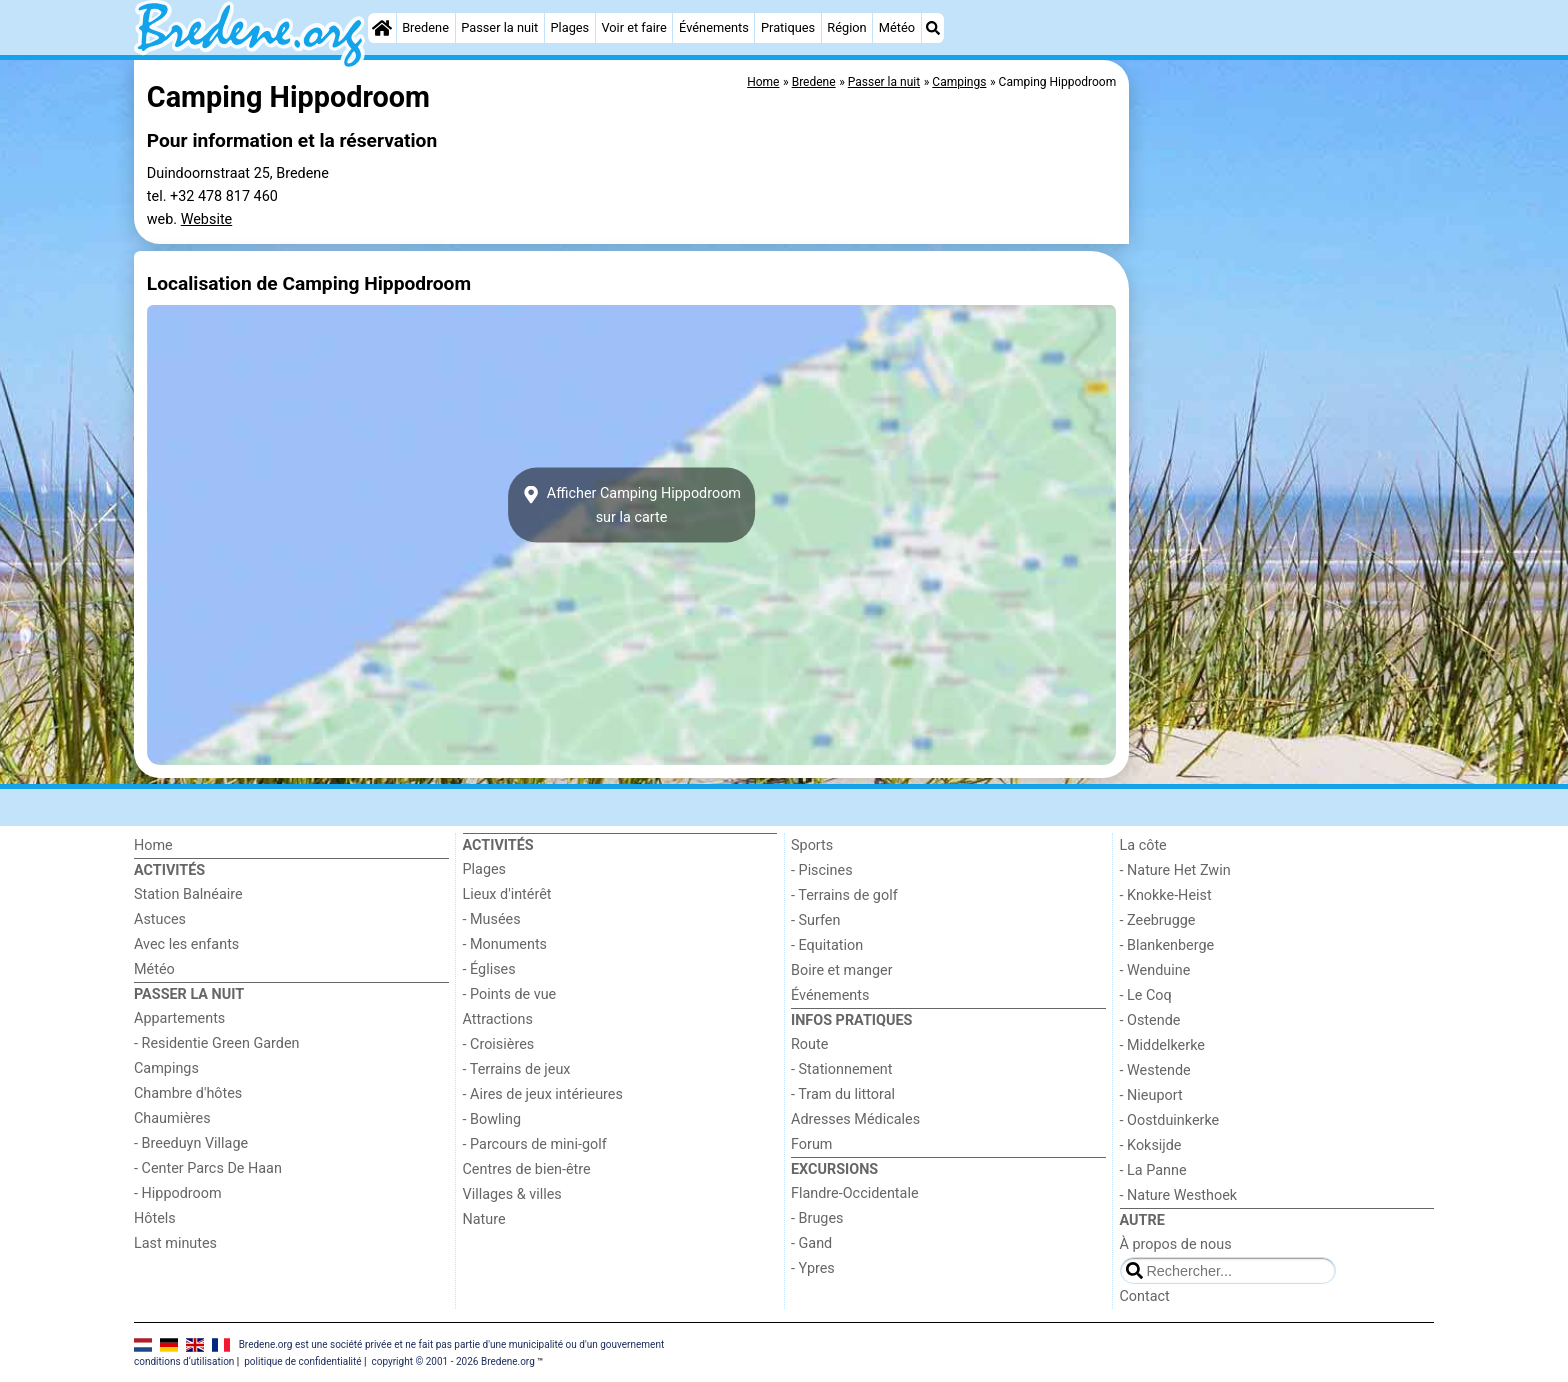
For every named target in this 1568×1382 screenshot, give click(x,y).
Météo (897, 27)
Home (153, 845)
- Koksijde (1151, 1145)
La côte (1143, 845)
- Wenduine (1155, 970)
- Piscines (822, 870)
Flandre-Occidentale (855, 1193)
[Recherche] (933, 28)
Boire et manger (842, 970)
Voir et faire (633, 27)
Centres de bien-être (527, 1169)
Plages (570, 27)
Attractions (498, 1019)
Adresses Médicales (855, 1119)
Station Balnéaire (188, 894)
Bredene (425, 27)
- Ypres (813, 1268)
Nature (484, 1219)
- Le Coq (1146, 995)
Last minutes (175, 1243)
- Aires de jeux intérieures (543, 1094)
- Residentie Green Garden (216, 1043)
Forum (811, 1144)
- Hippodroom (178, 1193)
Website (207, 219)
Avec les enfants (186, 944)
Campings (166, 1068)
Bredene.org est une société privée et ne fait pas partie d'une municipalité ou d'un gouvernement (452, 1343)
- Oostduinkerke (1170, 1120)
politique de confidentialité (302, 1361)
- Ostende (1150, 1020)
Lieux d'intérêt (507, 894)
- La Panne (1153, 1170)
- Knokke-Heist (1166, 895)
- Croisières (499, 1044)
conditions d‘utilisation (184, 1361)
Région (846, 27)
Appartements (179, 1018)
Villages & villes (512, 1194)
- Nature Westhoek (1179, 1195)
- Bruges (817, 1218)
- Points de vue (510, 994)
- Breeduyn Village (191, 1143)
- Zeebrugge (1158, 920)
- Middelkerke (1162, 1045)
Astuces (160, 919)
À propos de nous (1176, 1244)
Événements (714, 27)
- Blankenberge (1167, 945)
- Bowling (492, 1119)
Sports (812, 845)
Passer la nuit (499, 27)
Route (809, 1044)
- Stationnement (841, 1069)
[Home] (382, 28)
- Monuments (505, 944)
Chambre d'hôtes (188, 1093)
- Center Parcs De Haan (208, 1168)
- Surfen (815, 920)
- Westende (1155, 1070)
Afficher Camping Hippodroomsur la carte (631, 505)
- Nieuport (1151, 1095)
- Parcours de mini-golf (535, 1144)
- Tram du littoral (843, 1094)
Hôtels (155, 1218)
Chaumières (172, 1118)
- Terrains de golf (844, 895)
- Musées (492, 919)
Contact (1145, 1296)
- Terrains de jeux (517, 1069)
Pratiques (788, 27)
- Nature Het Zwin (1175, 870)
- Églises (489, 969)
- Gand (811, 1243)
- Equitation (827, 945)
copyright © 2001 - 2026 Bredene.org (452, 1361)
